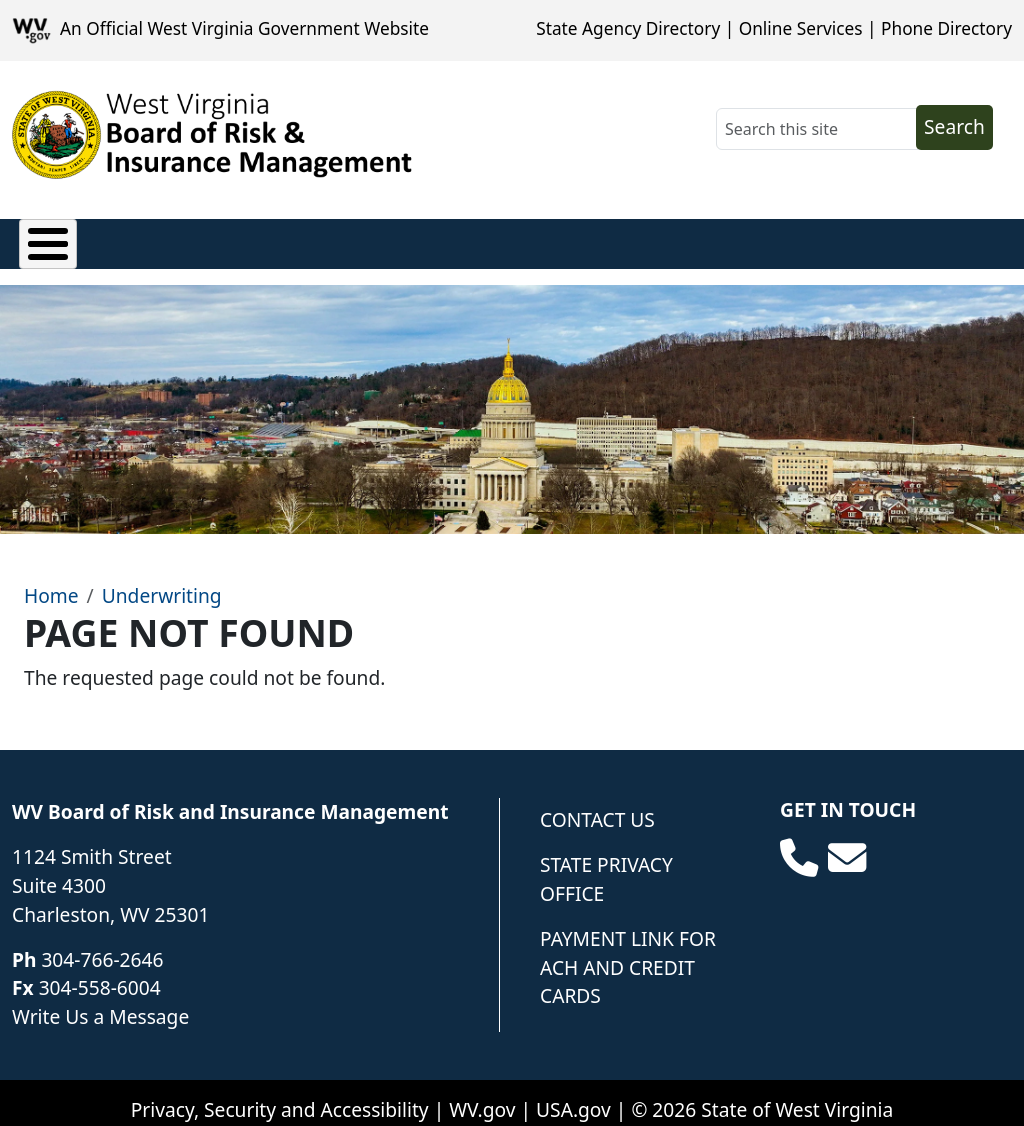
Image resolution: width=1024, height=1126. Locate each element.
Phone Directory (946, 28)
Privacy (261, 238)
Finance (368, 238)
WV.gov (482, 1094)
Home (51, 581)
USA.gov (573, 1094)
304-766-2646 (102, 944)
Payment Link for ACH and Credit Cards (628, 952)
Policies (154, 238)
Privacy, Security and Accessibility (280, 1094)
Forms (786, 238)
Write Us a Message (100, 1002)
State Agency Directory (628, 28)
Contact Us (597, 805)
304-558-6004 (100, 973)
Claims (50, 238)
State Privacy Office (606, 865)
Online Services (801, 28)
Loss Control (501, 238)
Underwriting (657, 238)
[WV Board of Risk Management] (212, 135)
